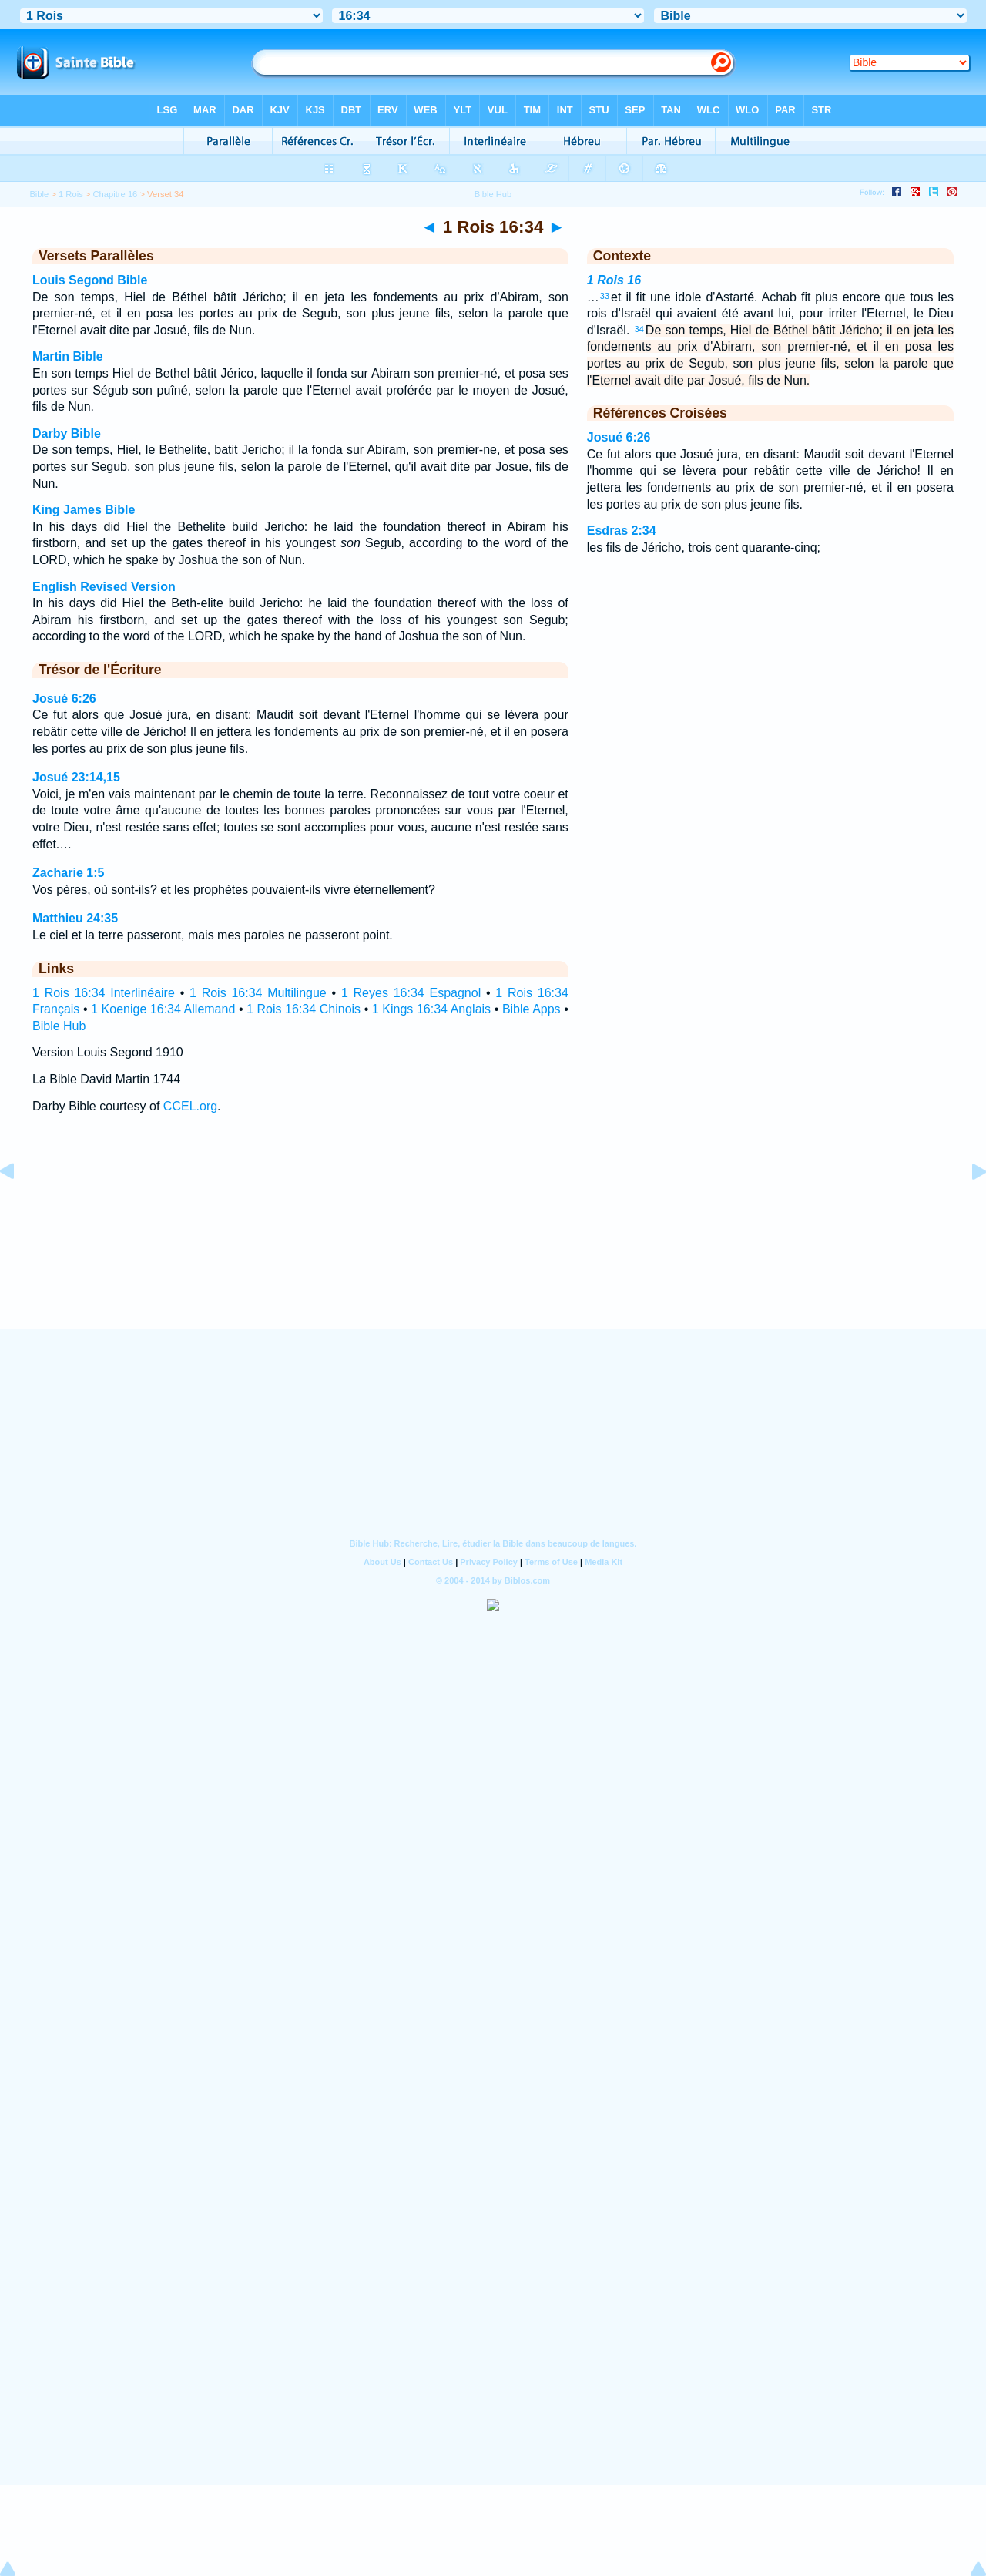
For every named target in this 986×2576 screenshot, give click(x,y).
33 (604, 296)
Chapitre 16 (115, 194)
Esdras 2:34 (621, 530)
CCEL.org (190, 1106)
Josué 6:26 (64, 698)
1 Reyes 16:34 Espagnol (411, 992)
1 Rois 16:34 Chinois (303, 1009)
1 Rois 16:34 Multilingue (258, 992)
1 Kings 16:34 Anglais (431, 1009)
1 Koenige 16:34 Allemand (163, 1009)
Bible (39, 194)
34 (639, 329)
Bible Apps (531, 1009)
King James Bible (83, 509)
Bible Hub (59, 1026)
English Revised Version (104, 586)
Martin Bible (67, 356)
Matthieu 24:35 (75, 918)
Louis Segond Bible (89, 280)
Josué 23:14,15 (76, 777)
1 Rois (71, 194)
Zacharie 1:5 (68, 872)
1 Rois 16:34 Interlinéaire (103, 992)
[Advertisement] (493, 1235)
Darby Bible (66, 433)
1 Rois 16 (614, 280)
